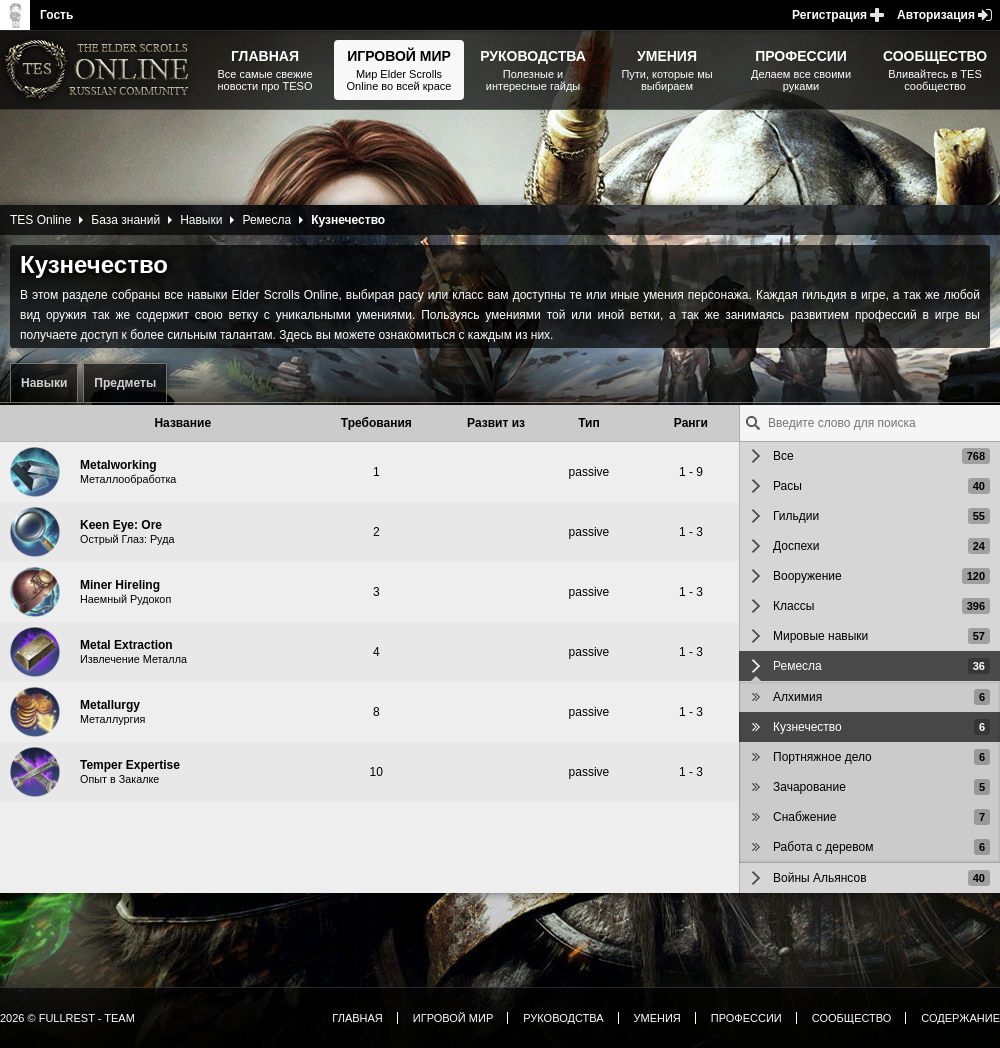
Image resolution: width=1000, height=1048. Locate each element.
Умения (657, 1018)
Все (783, 456)
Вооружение (807, 576)
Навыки (44, 383)
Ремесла (266, 220)
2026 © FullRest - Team (67, 1018)
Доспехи (796, 546)
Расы (787, 486)
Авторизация (936, 15)
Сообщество (852, 1018)
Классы (793, 606)
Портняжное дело (822, 757)
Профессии (746, 1018)
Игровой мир (453, 1018)
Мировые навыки (820, 636)
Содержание (960, 1018)
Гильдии (796, 516)
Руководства (563, 1018)
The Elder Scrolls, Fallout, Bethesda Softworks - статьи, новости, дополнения (100, 70)
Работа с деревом (823, 847)
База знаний (125, 220)
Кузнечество (807, 727)
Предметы (125, 383)
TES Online (40, 220)
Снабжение (804, 817)
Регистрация (829, 15)
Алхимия (797, 697)
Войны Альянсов (820, 878)
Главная (357, 1018)
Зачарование (809, 787)
